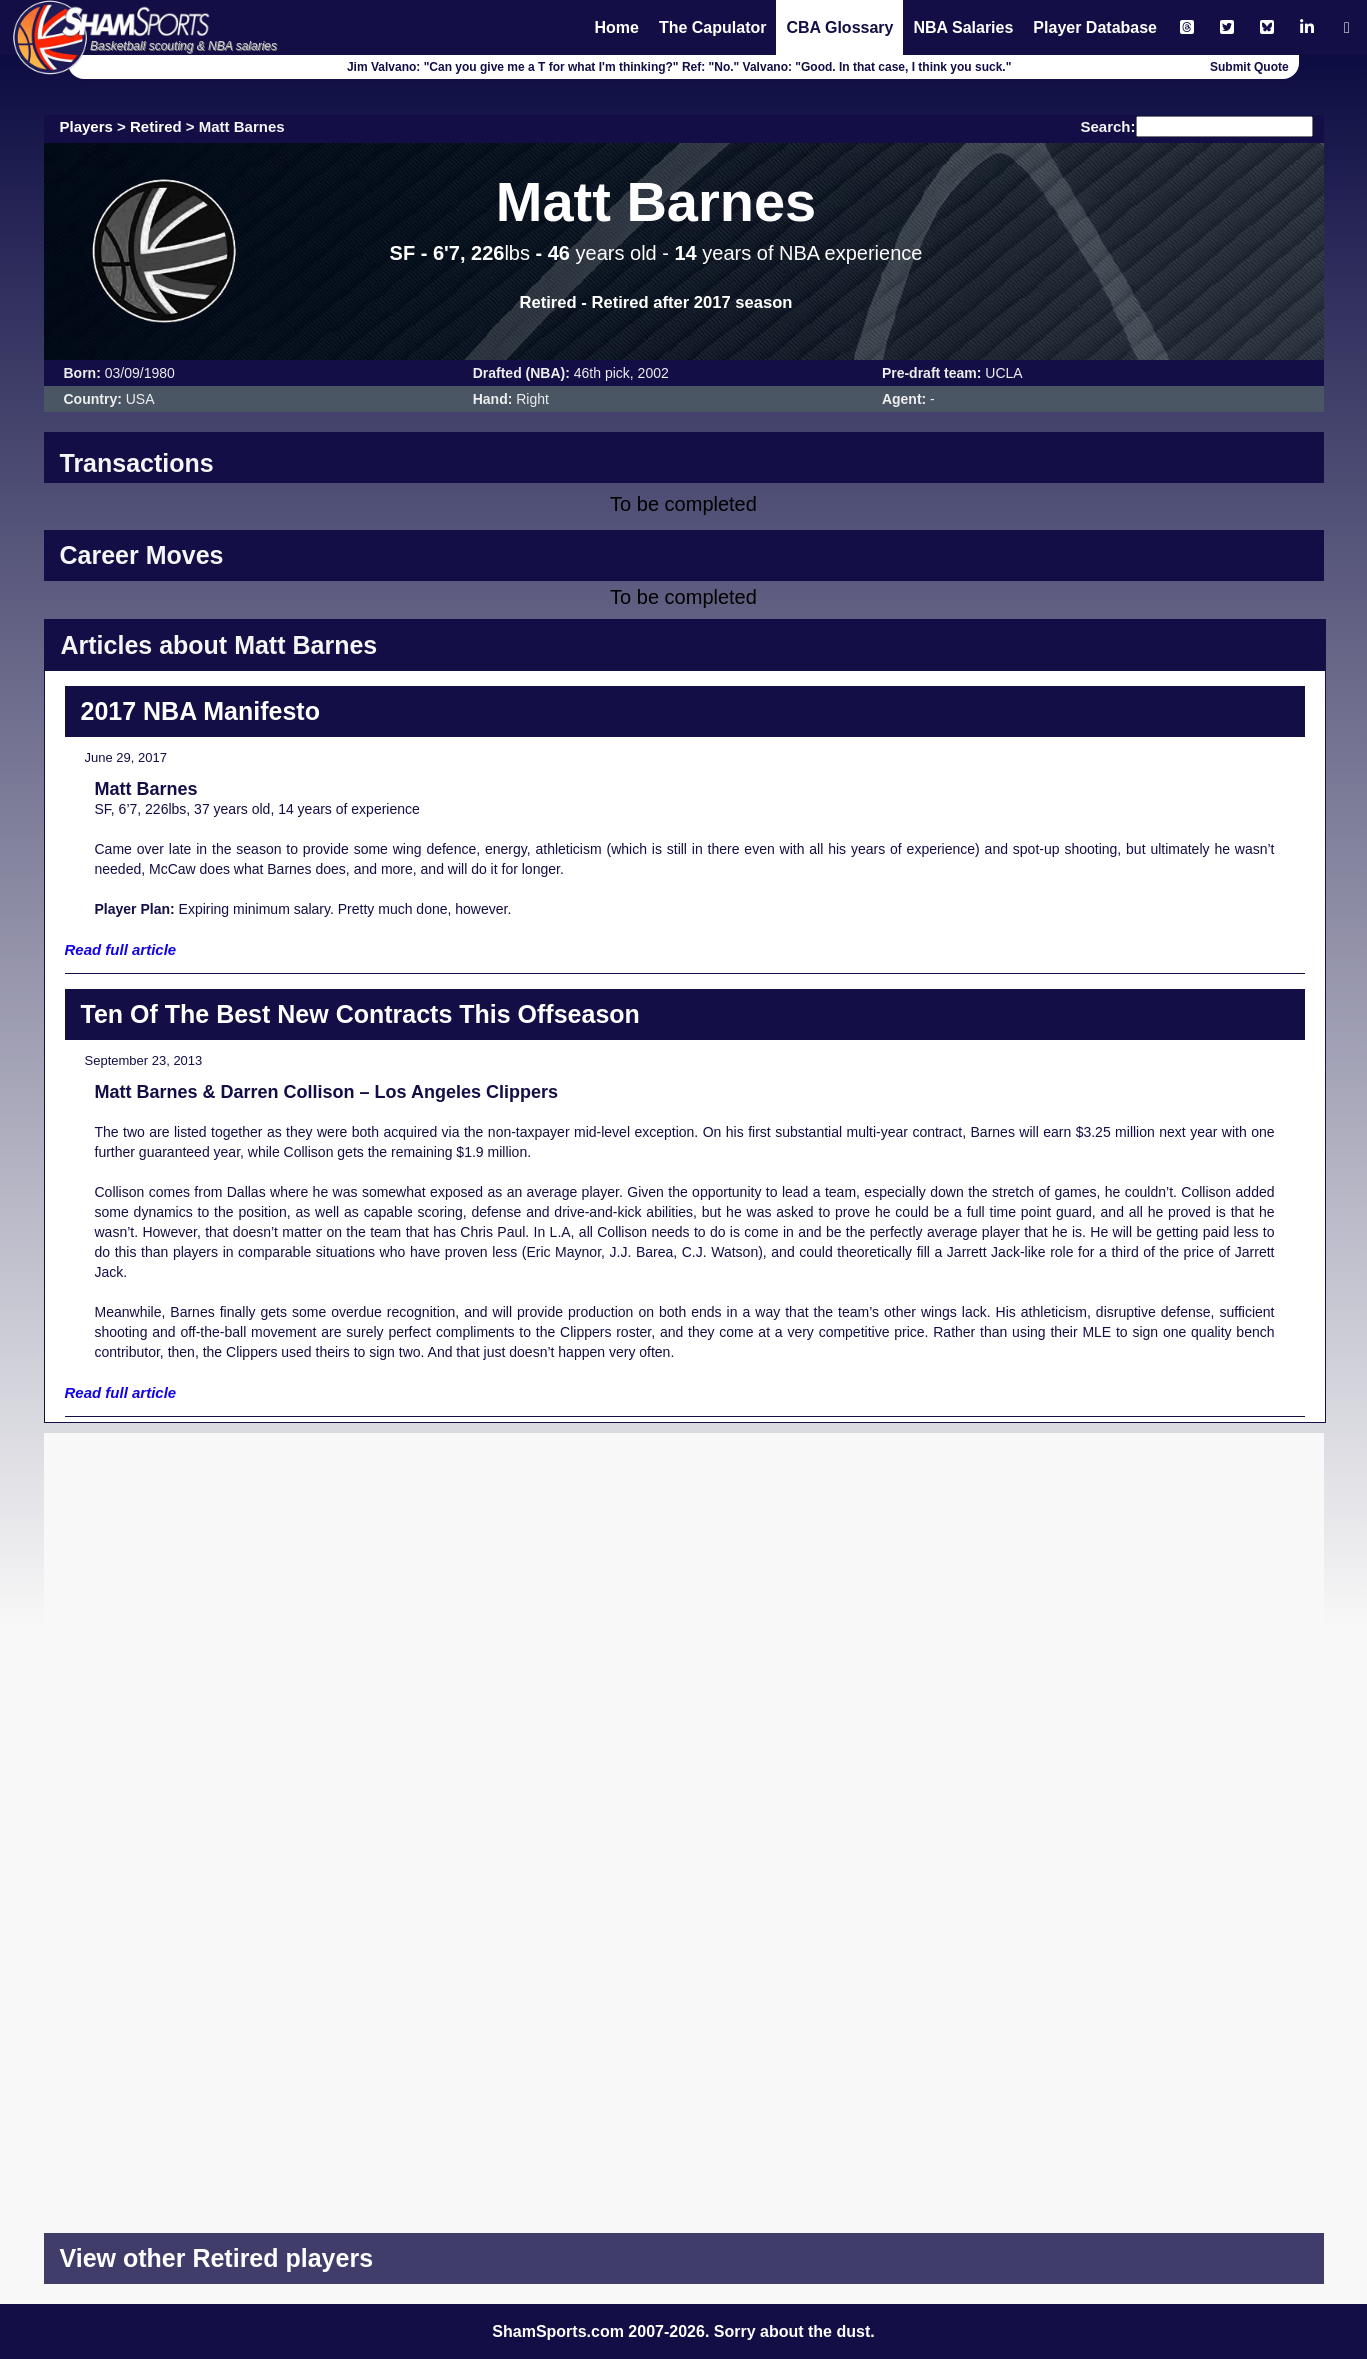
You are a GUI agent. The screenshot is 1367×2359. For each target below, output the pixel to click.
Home (616, 27)
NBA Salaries (963, 27)
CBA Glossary (839, 27)
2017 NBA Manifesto (200, 711)
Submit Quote (1249, 67)
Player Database (1095, 27)
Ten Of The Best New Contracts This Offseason (360, 1014)
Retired (156, 126)
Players (86, 126)
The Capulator (713, 27)
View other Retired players (217, 2258)
